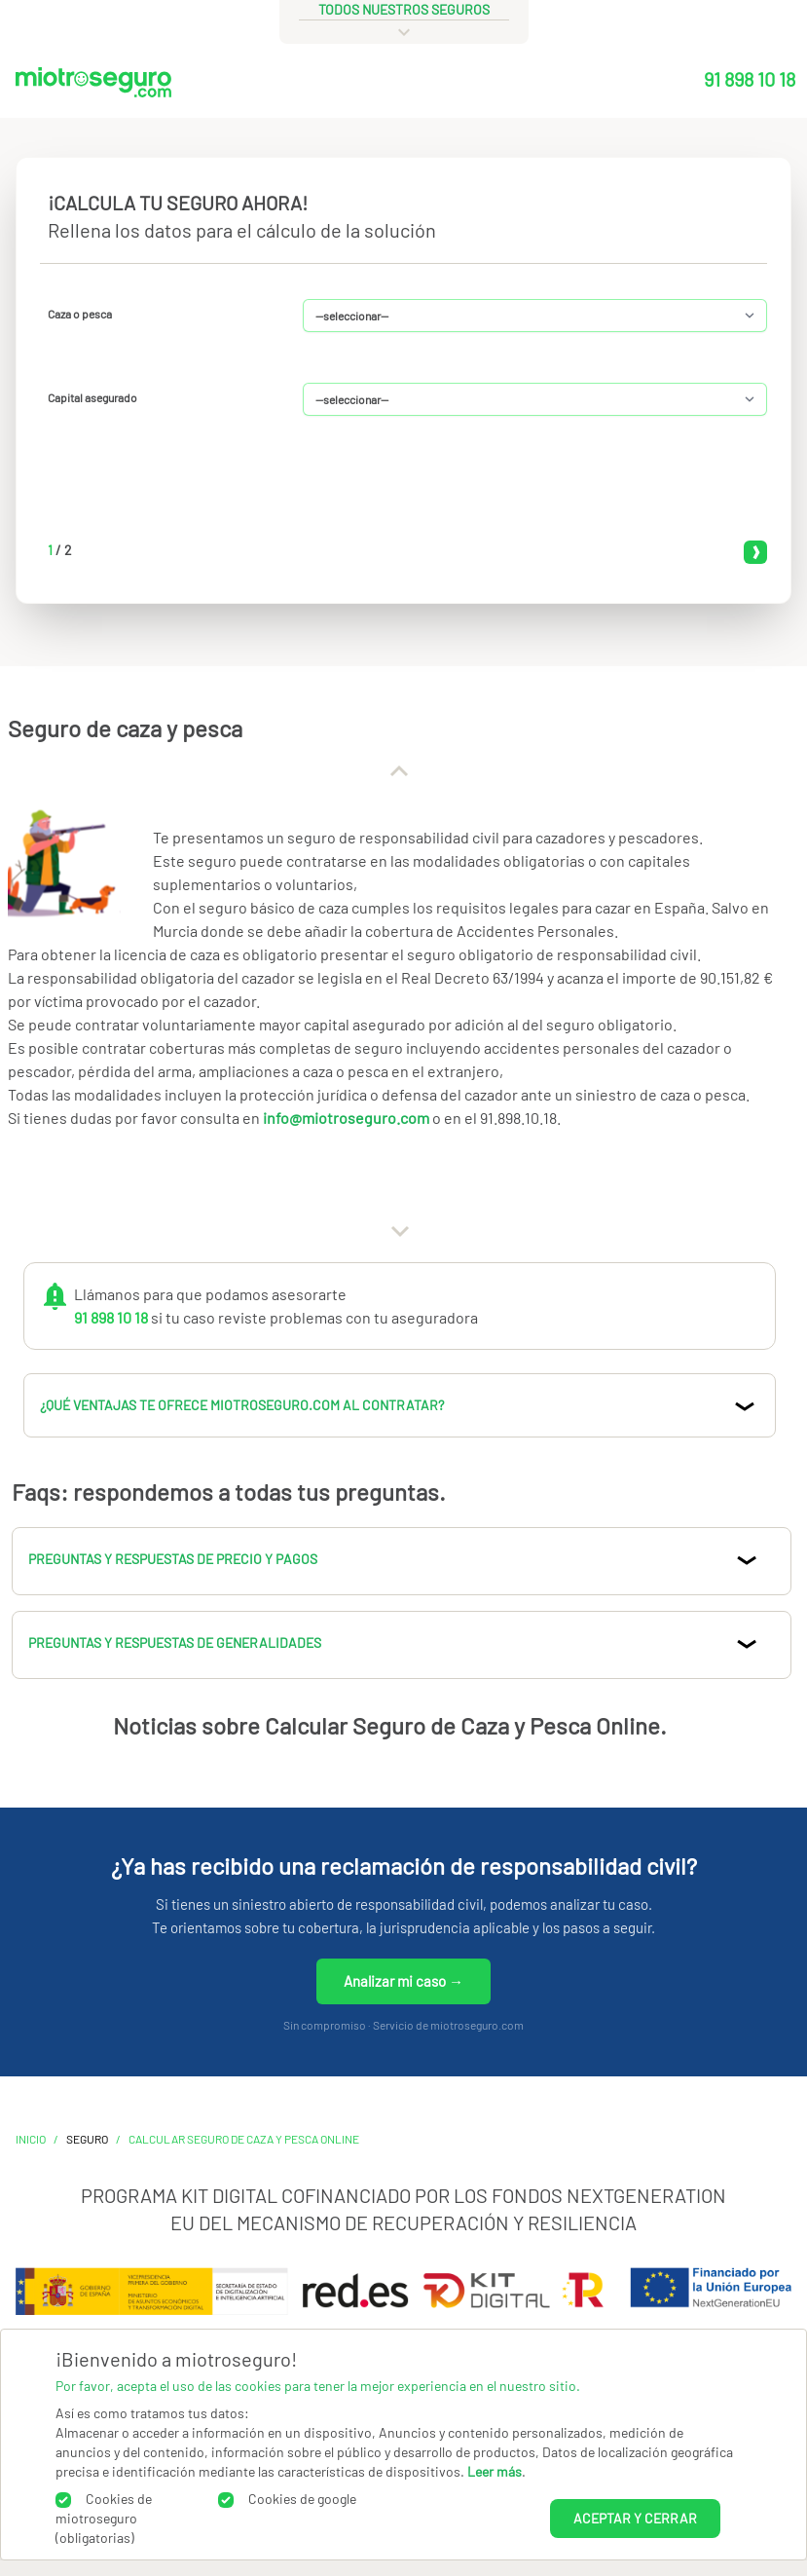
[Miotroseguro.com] (93, 86)
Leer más (494, 2471)
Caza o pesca (80, 313)
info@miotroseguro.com (346, 1117)
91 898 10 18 (749, 79)
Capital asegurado (92, 397)
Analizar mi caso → (403, 1981)
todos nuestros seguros (404, 9)
